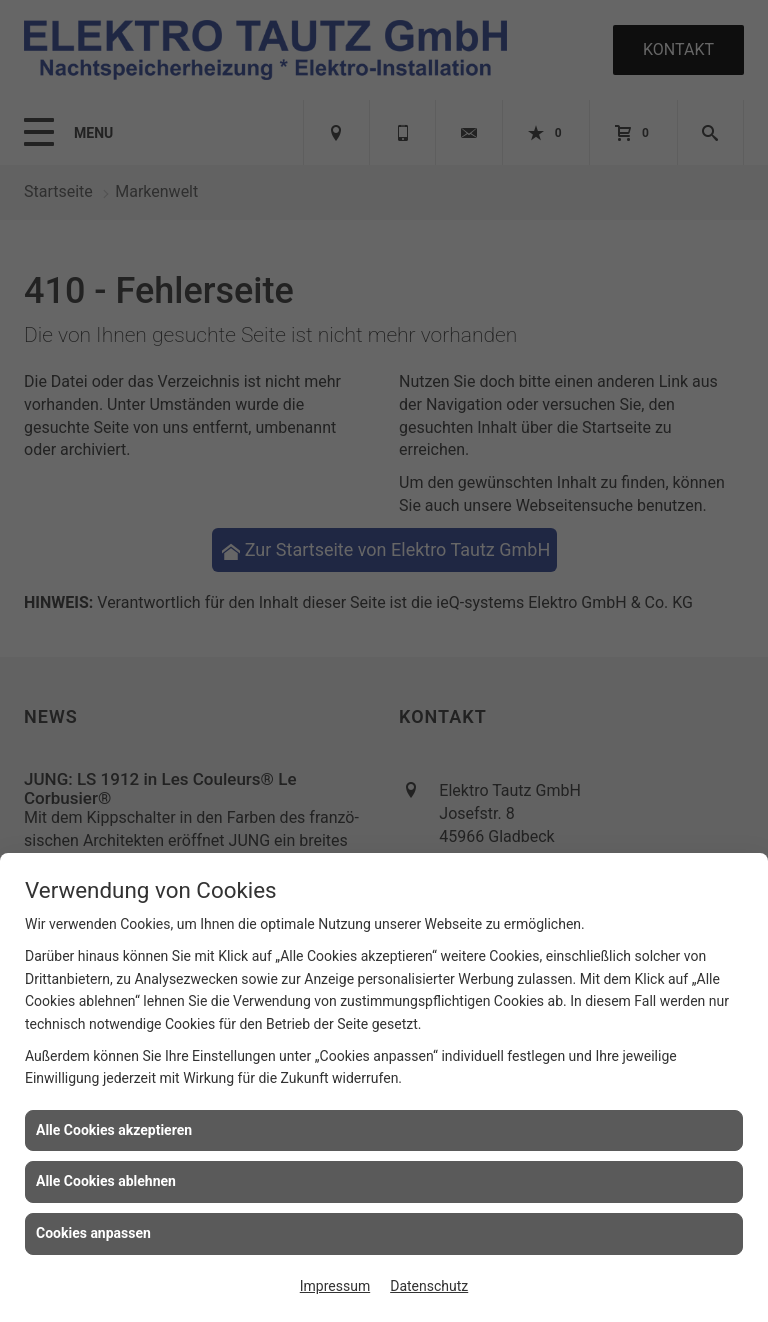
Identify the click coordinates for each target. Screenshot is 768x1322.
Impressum (335, 1286)
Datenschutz (429, 1286)
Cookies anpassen (93, 1233)
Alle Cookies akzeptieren (114, 1130)
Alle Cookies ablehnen (106, 1181)
